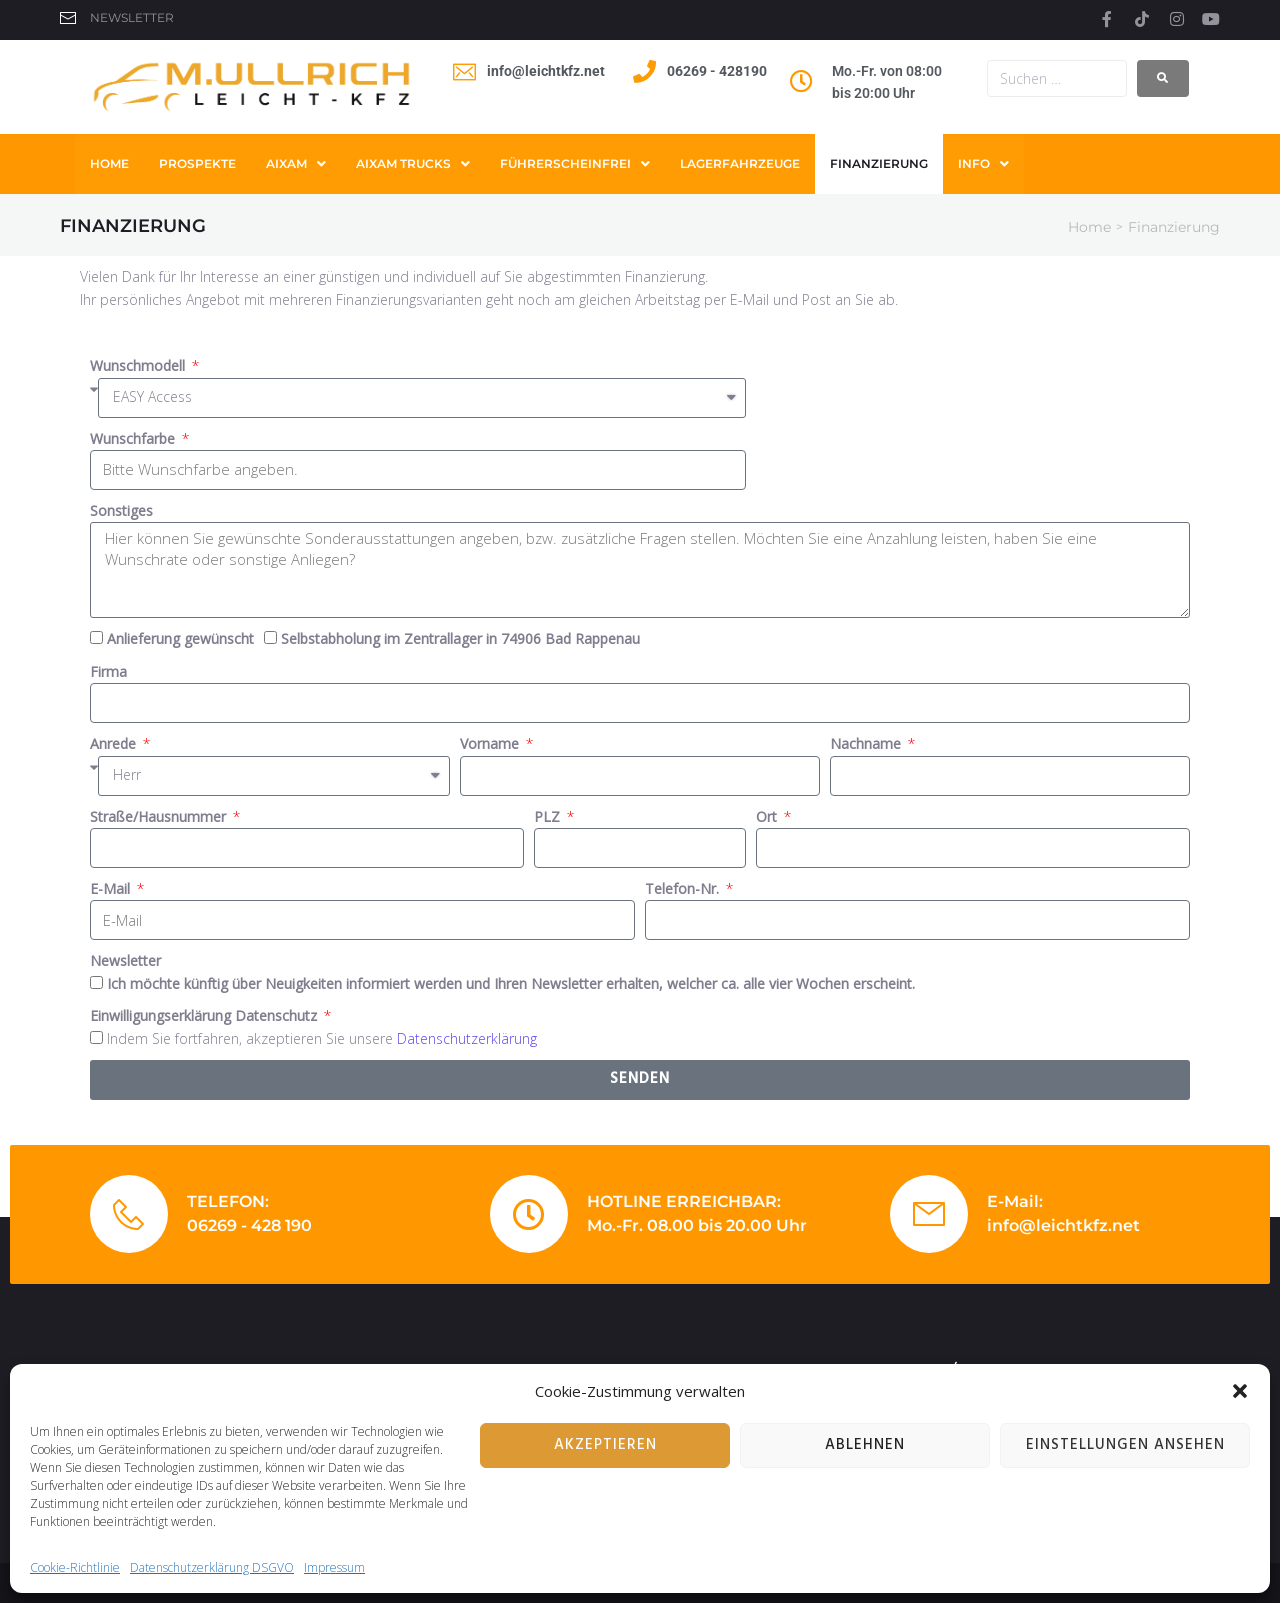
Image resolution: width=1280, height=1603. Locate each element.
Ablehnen (865, 1445)
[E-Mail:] (929, 1214)
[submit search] (1163, 78)
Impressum (334, 1567)
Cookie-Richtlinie (75, 1567)
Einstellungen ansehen (1125, 1445)
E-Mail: (1015, 1201)
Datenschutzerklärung (467, 1038)
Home (1089, 227)
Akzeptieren (605, 1445)
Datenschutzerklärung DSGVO (212, 1567)
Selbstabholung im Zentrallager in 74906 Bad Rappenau (460, 638)
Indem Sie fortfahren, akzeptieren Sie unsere (322, 1038)
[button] (1240, 1391)
